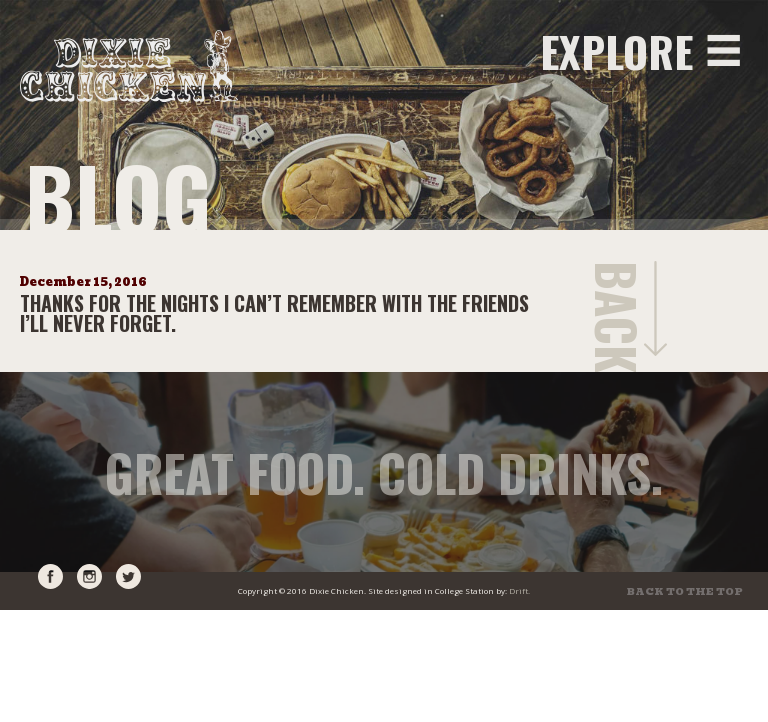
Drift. (519, 590)
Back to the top (685, 592)
